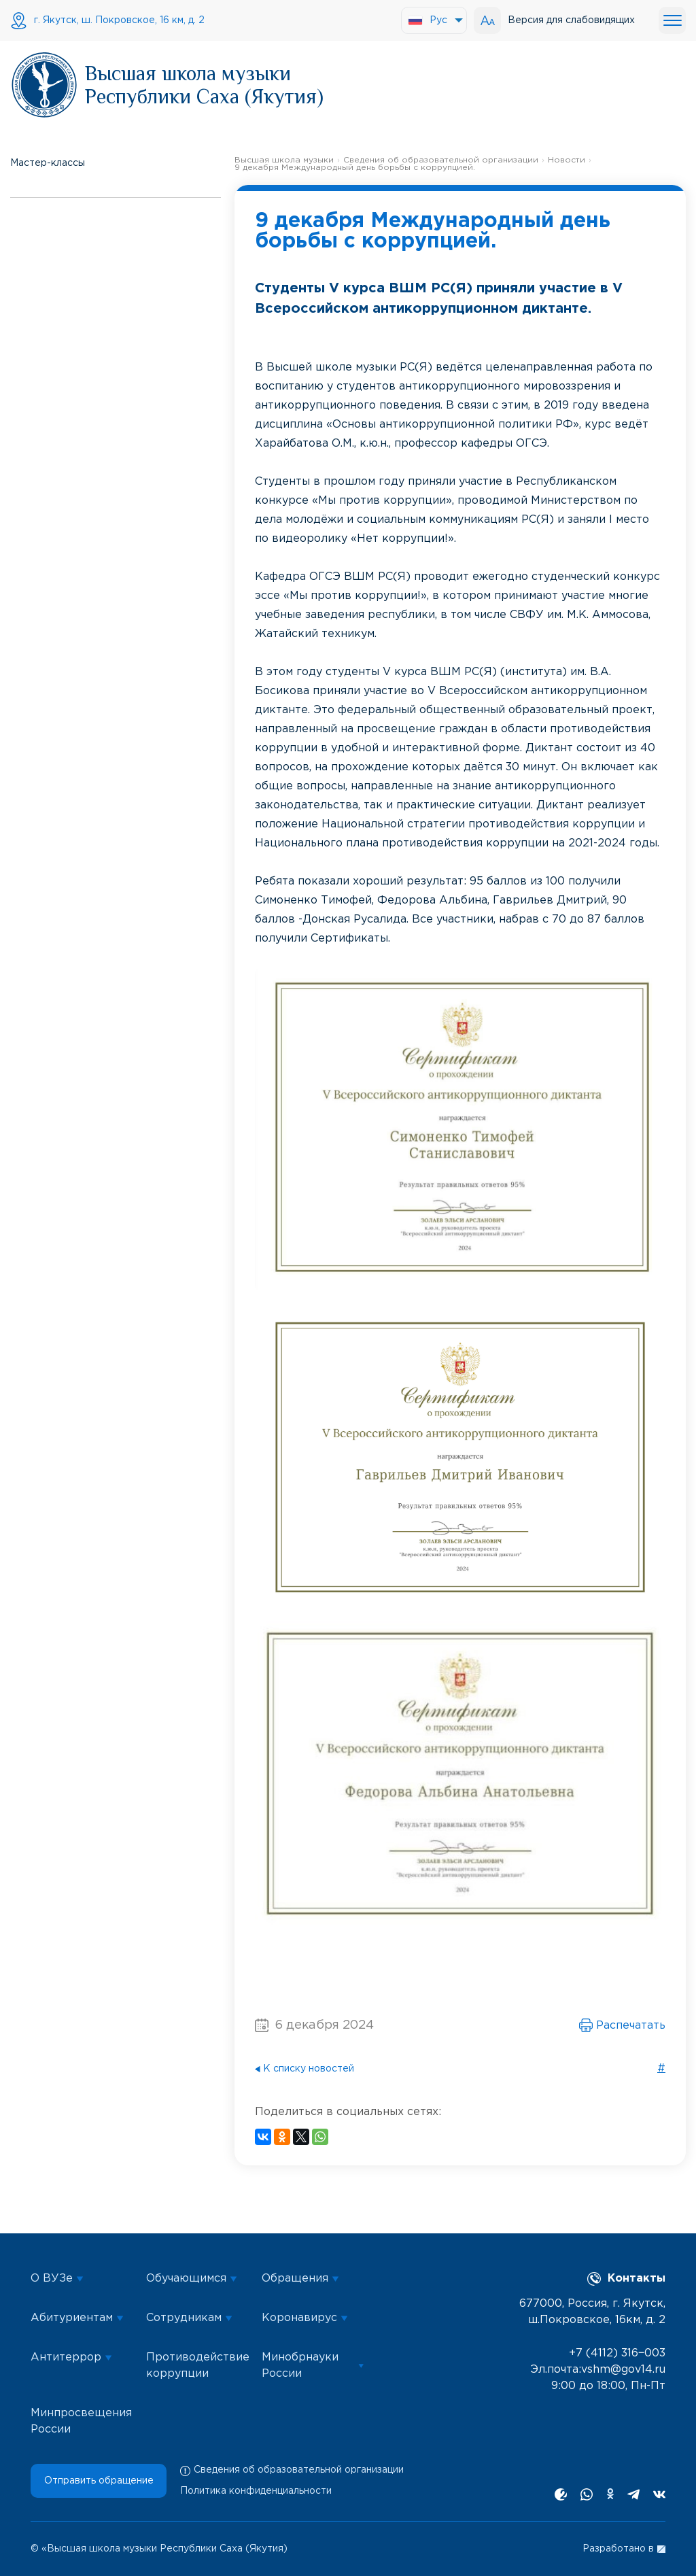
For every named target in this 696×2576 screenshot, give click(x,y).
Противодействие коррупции (197, 2365)
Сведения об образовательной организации (440, 160)
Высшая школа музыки (284, 160)
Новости (566, 160)
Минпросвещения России (81, 2421)
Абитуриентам (77, 2318)
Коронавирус (305, 2318)
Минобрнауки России (313, 2365)
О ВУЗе (57, 2278)
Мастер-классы (47, 163)
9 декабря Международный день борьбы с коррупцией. (354, 167)
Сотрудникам (189, 2318)
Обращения (300, 2278)
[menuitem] (434, 20)
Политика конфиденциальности (256, 2491)
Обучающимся (191, 2278)
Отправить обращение (99, 2481)
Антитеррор (71, 2357)
